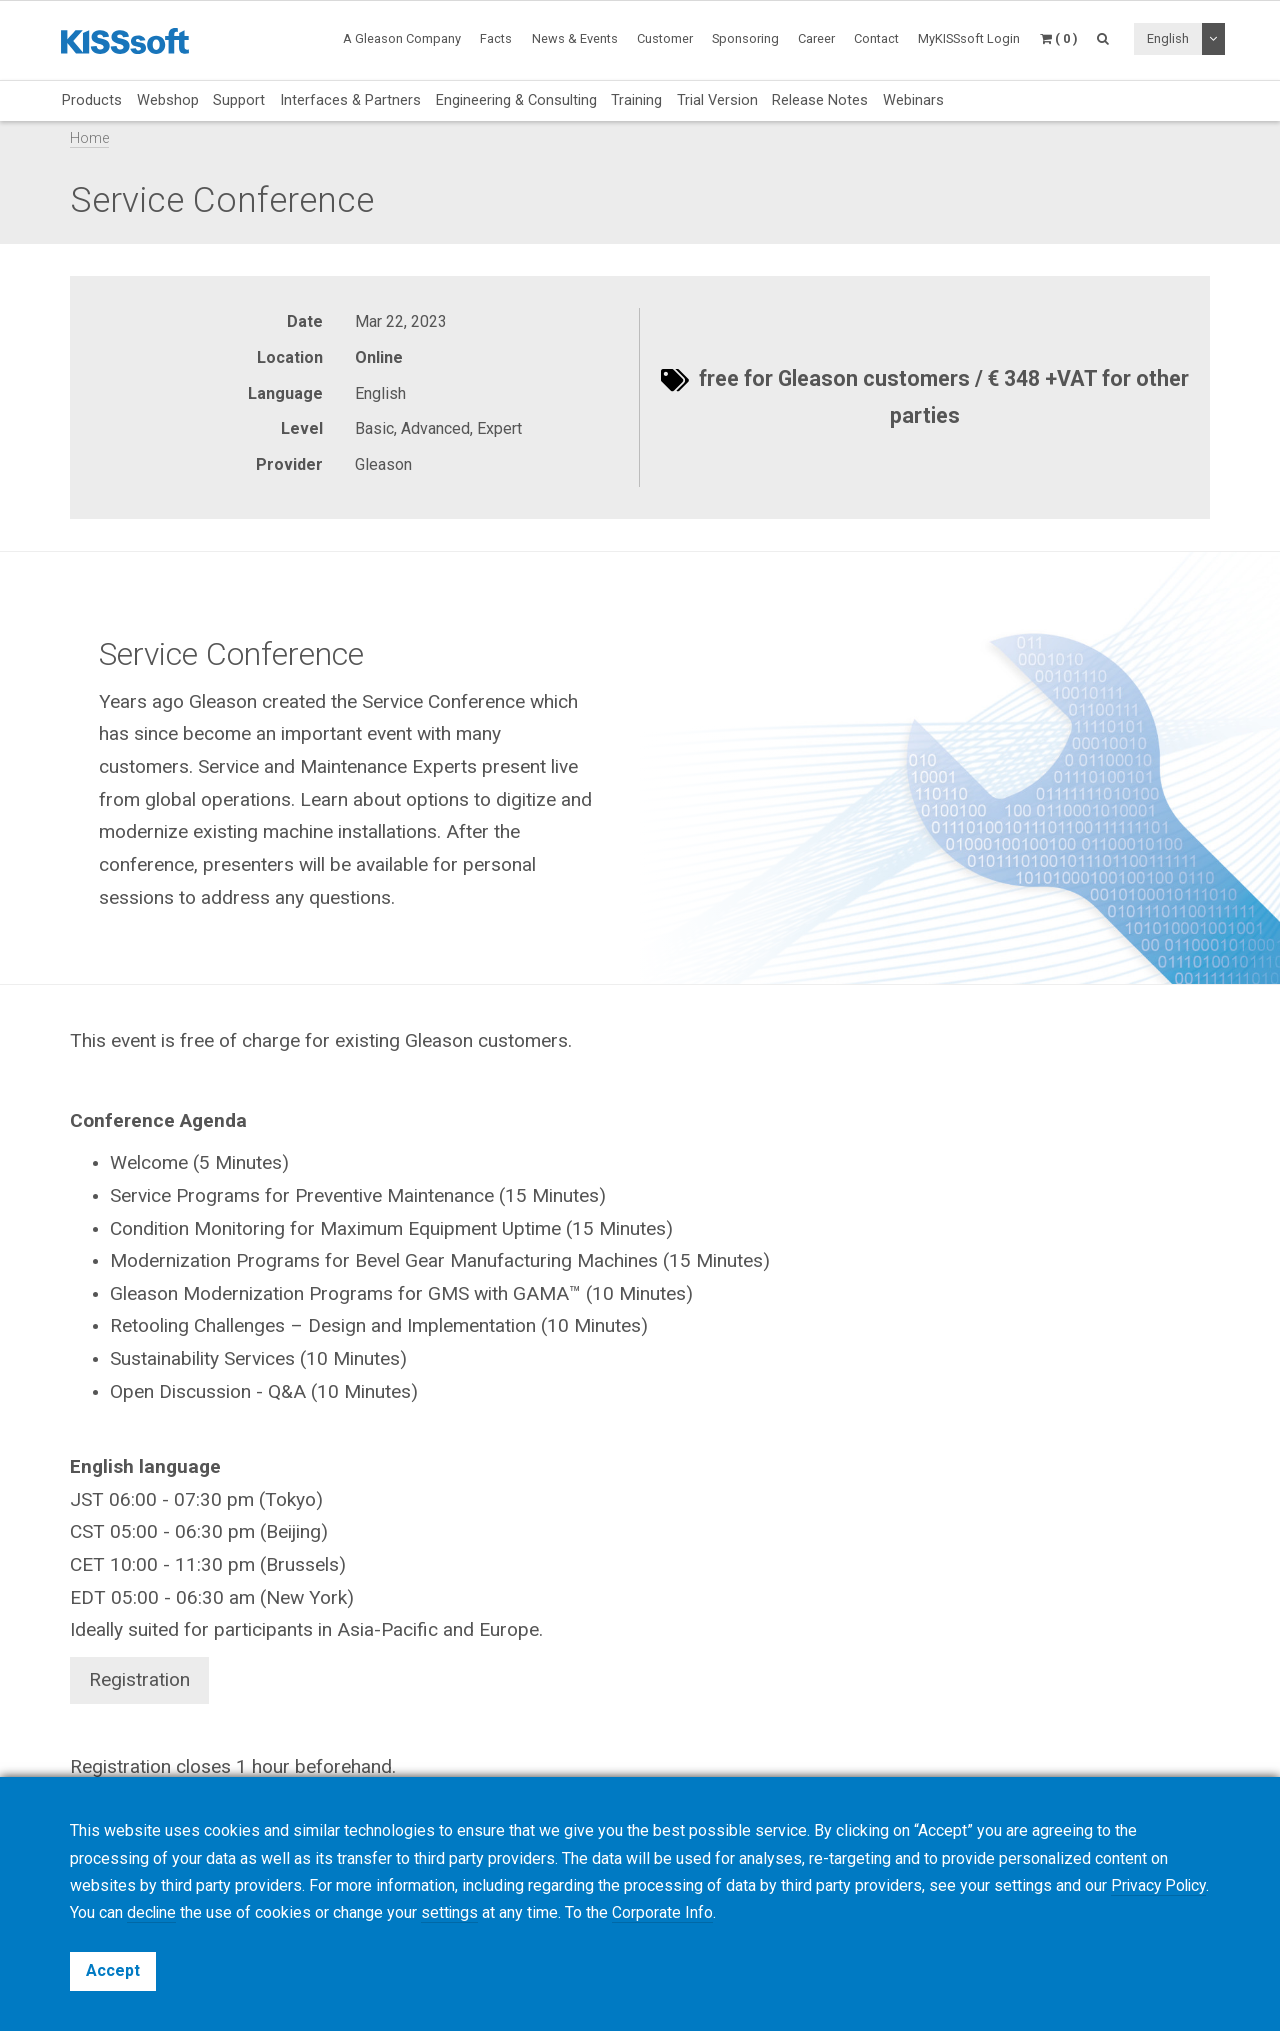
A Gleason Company (402, 38)
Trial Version (717, 100)
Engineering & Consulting (516, 100)
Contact (876, 38)
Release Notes (820, 100)
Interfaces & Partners (350, 100)
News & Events (575, 38)
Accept (113, 1970)
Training (636, 100)
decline (202, 1913)
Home (89, 138)
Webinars (913, 100)
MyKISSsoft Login (969, 38)
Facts (496, 38)
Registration (139, 1679)
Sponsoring (745, 38)
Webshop (168, 100)
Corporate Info (715, 1913)
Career (816, 38)
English (1168, 38)
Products (92, 100)
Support (239, 100)
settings (502, 1913)
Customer (665, 38)
